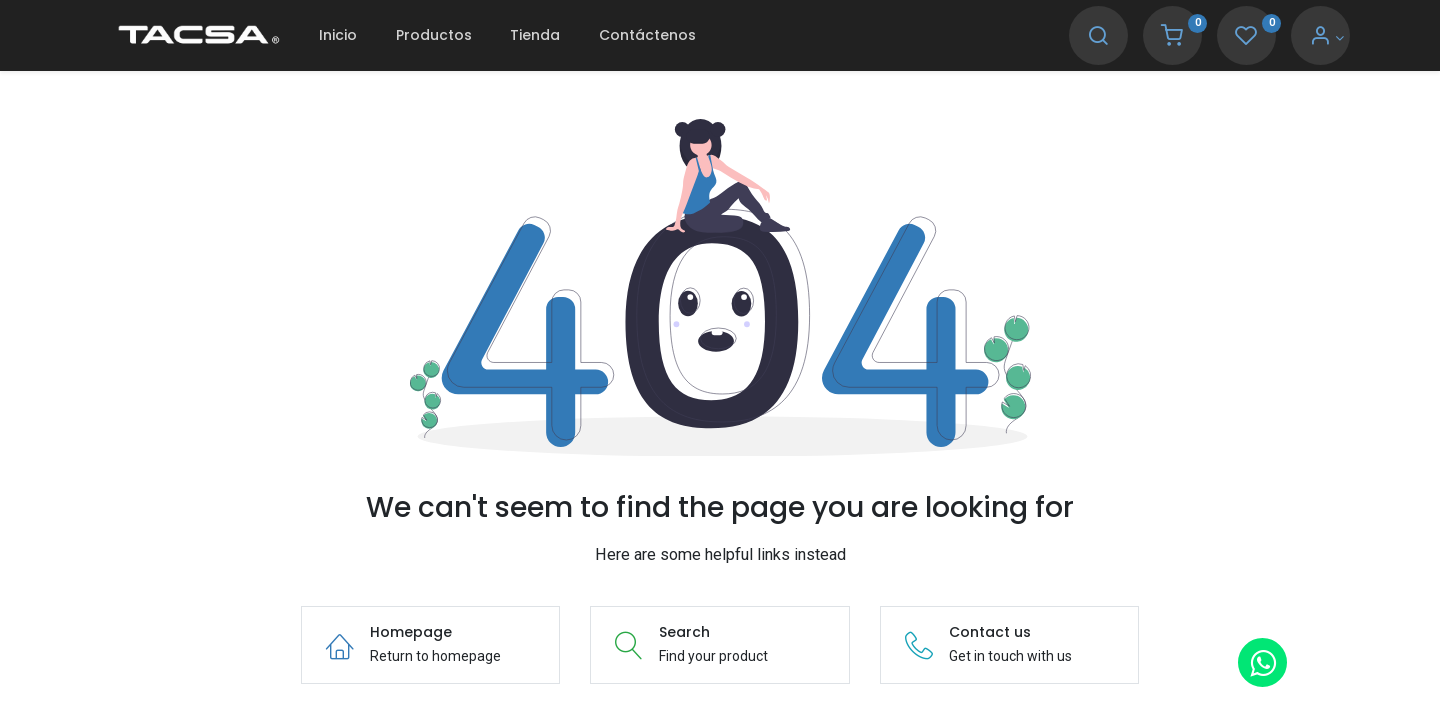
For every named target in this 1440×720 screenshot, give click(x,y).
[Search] (1098, 38)
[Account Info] (1326, 38)
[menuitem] (338, 35)
